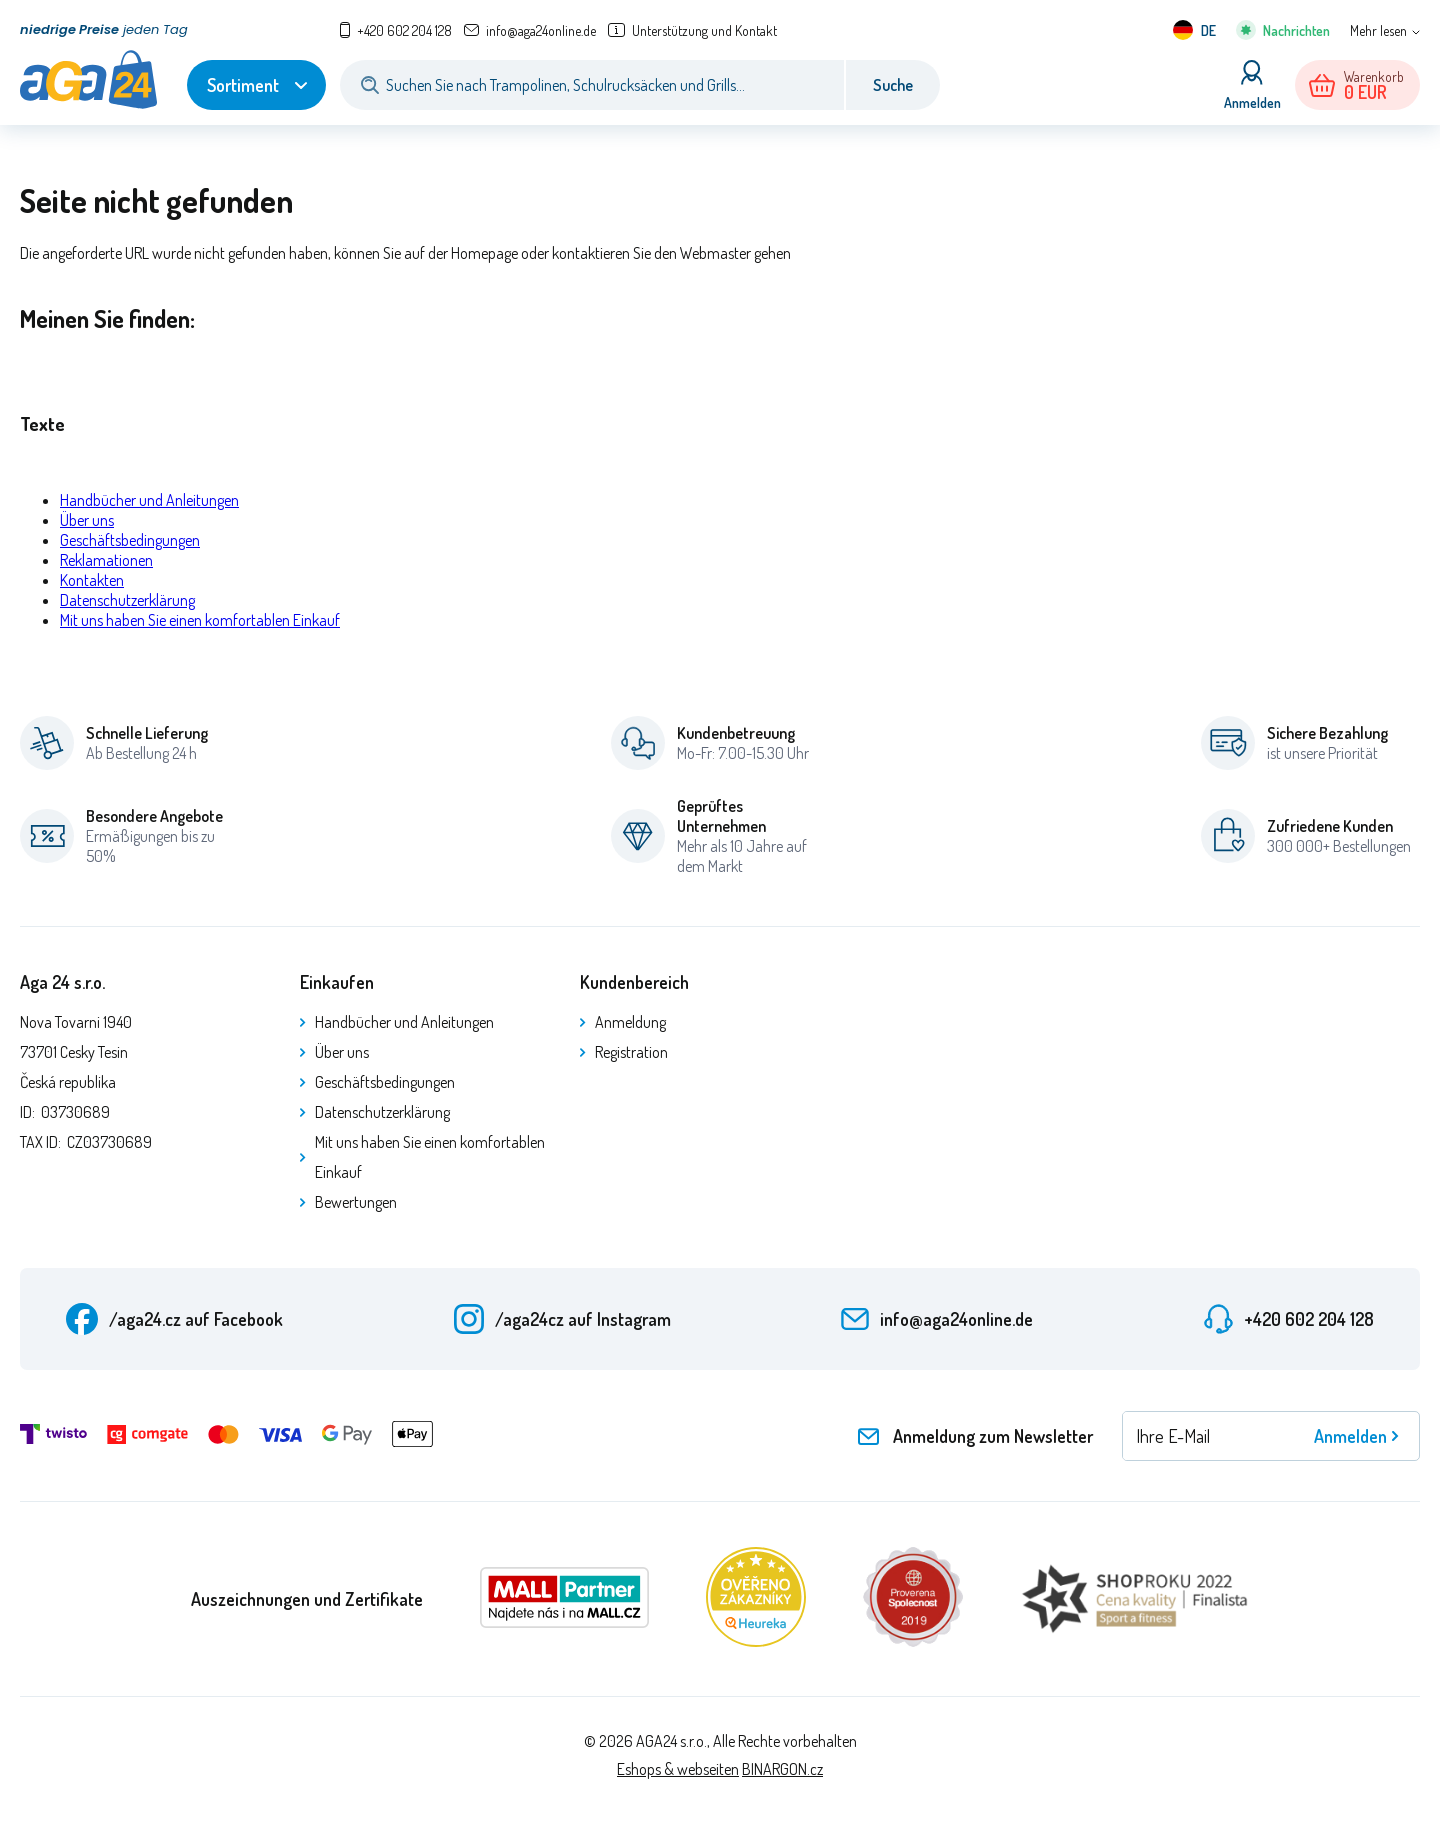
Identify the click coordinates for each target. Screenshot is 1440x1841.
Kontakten (92, 580)
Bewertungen (356, 1202)
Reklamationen (106, 560)
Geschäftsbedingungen (130, 540)
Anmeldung (630, 1022)
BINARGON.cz (782, 1769)
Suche (893, 85)
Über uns (87, 520)
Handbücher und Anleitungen (149, 500)
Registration (631, 1052)
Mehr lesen (1378, 30)
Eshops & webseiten (678, 1769)
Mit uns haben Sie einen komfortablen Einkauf (200, 620)
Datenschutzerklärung (127, 600)
